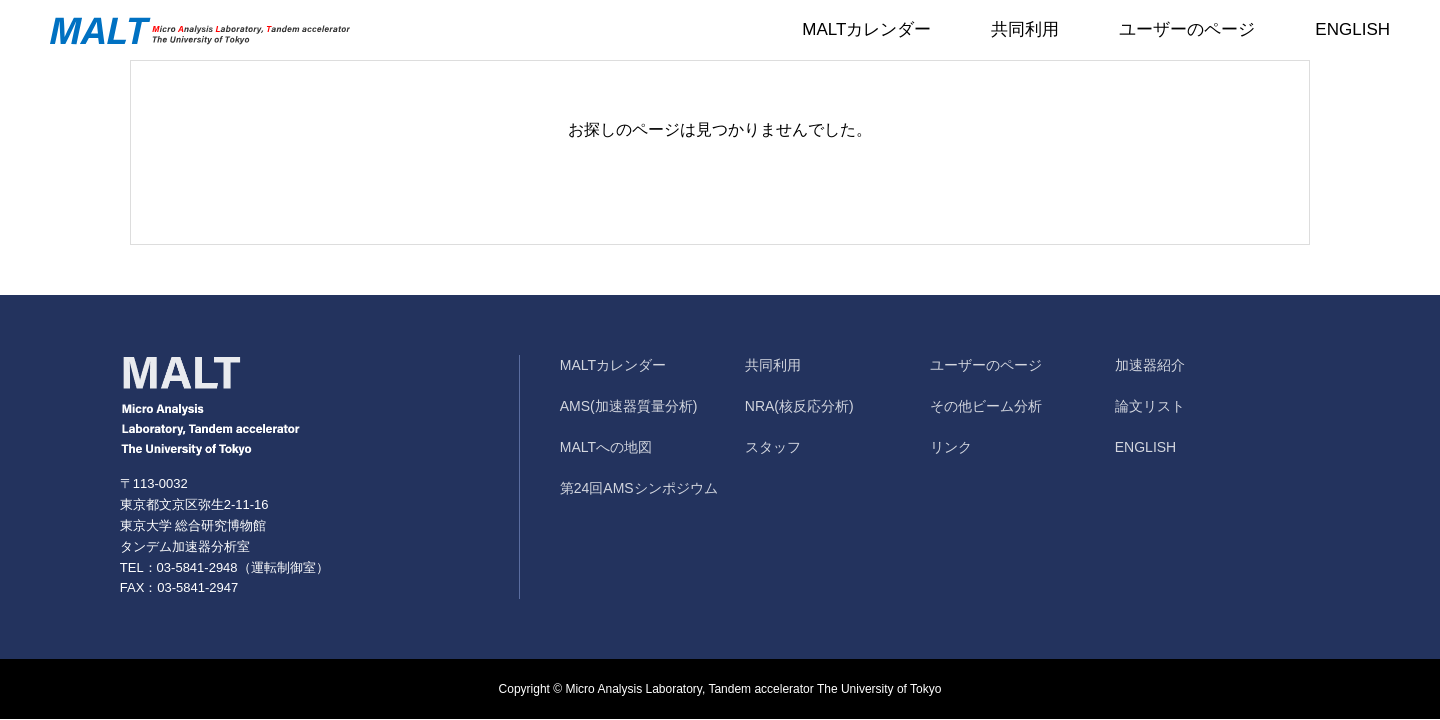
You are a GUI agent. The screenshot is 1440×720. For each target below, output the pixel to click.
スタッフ (773, 447)
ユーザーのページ (1187, 29)
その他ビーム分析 (986, 406)
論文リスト (1150, 406)
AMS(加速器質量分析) (629, 406)
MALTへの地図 (606, 447)
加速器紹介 (1150, 365)
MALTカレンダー (866, 29)
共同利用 (1025, 29)
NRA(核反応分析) (799, 406)
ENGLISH (1352, 29)
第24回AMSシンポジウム (639, 488)
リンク (951, 447)
